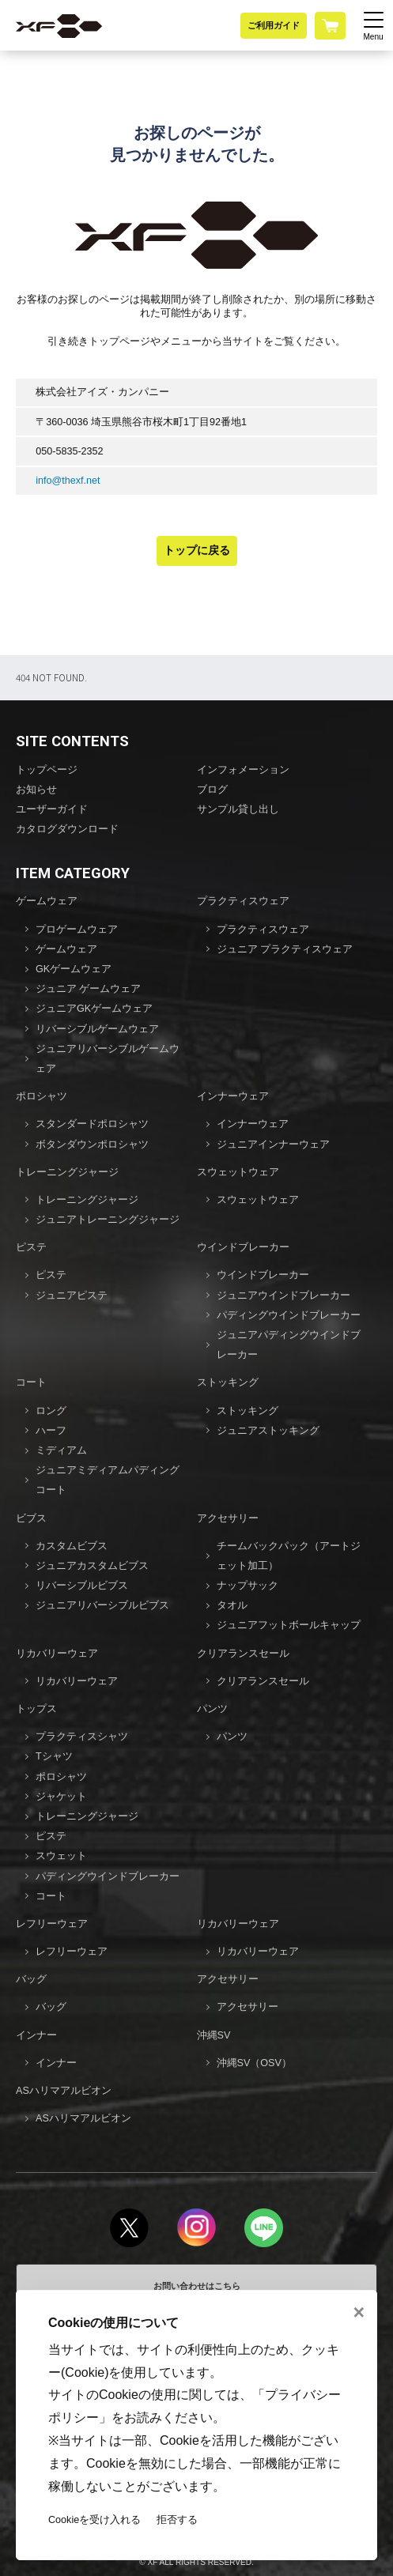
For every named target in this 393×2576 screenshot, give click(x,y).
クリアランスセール (243, 1653)
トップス (36, 1708)
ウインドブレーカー (243, 1247)
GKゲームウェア (73, 969)
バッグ (31, 1979)
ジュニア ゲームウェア (89, 988)
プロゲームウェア (77, 929)
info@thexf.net (68, 480)
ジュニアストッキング (268, 1430)
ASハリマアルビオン (63, 2090)
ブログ (212, 789)
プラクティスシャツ (82, 1736)
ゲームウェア (46, 901)
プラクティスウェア (243, 901)
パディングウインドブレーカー (289, 1315)
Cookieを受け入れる (94, 2519)
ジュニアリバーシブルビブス (102, 1605)
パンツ (212, 1708)
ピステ (31, 1247)
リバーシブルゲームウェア (97, 1029)
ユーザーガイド (52, 809)
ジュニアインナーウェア (273, 1144)
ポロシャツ (41, 1096)
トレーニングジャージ (67, 1172)
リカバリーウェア (57, 1653)
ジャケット (61, 1796)
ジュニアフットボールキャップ (289, 1625)
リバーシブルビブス (82, 1585)
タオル (232, 1605)
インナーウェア (233, 1096)
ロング (51, 1410)
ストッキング (228, 1382)
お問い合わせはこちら (196, 2286)
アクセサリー (228, 1518)
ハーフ (51, 1430)
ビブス (31, 1518)
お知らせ (36, 789)
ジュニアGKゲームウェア (94, 1008)
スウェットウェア (238, 1172)
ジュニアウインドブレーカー (283, 1295)
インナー (36, 2035)
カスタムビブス (72, 1546)
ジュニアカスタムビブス (92, 1565)
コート (31, 1382)
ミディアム (61, 1450)
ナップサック (247, 1585)
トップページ (46, 769)
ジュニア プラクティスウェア (285, 949)
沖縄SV (214, 2035)
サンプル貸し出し (238, 809)
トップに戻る (197, 550)
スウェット (61, 1855)
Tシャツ (54, 1756)
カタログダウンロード (67, 829)
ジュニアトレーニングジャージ (107, 1219)
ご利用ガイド (274, 25)
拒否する (177, 2519)
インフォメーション (243, 769)
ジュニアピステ (72, 1295)
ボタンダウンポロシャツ (92, 1144)
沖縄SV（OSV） (254, 2063)
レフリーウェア (52, 1923)
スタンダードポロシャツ (92, 1124)
